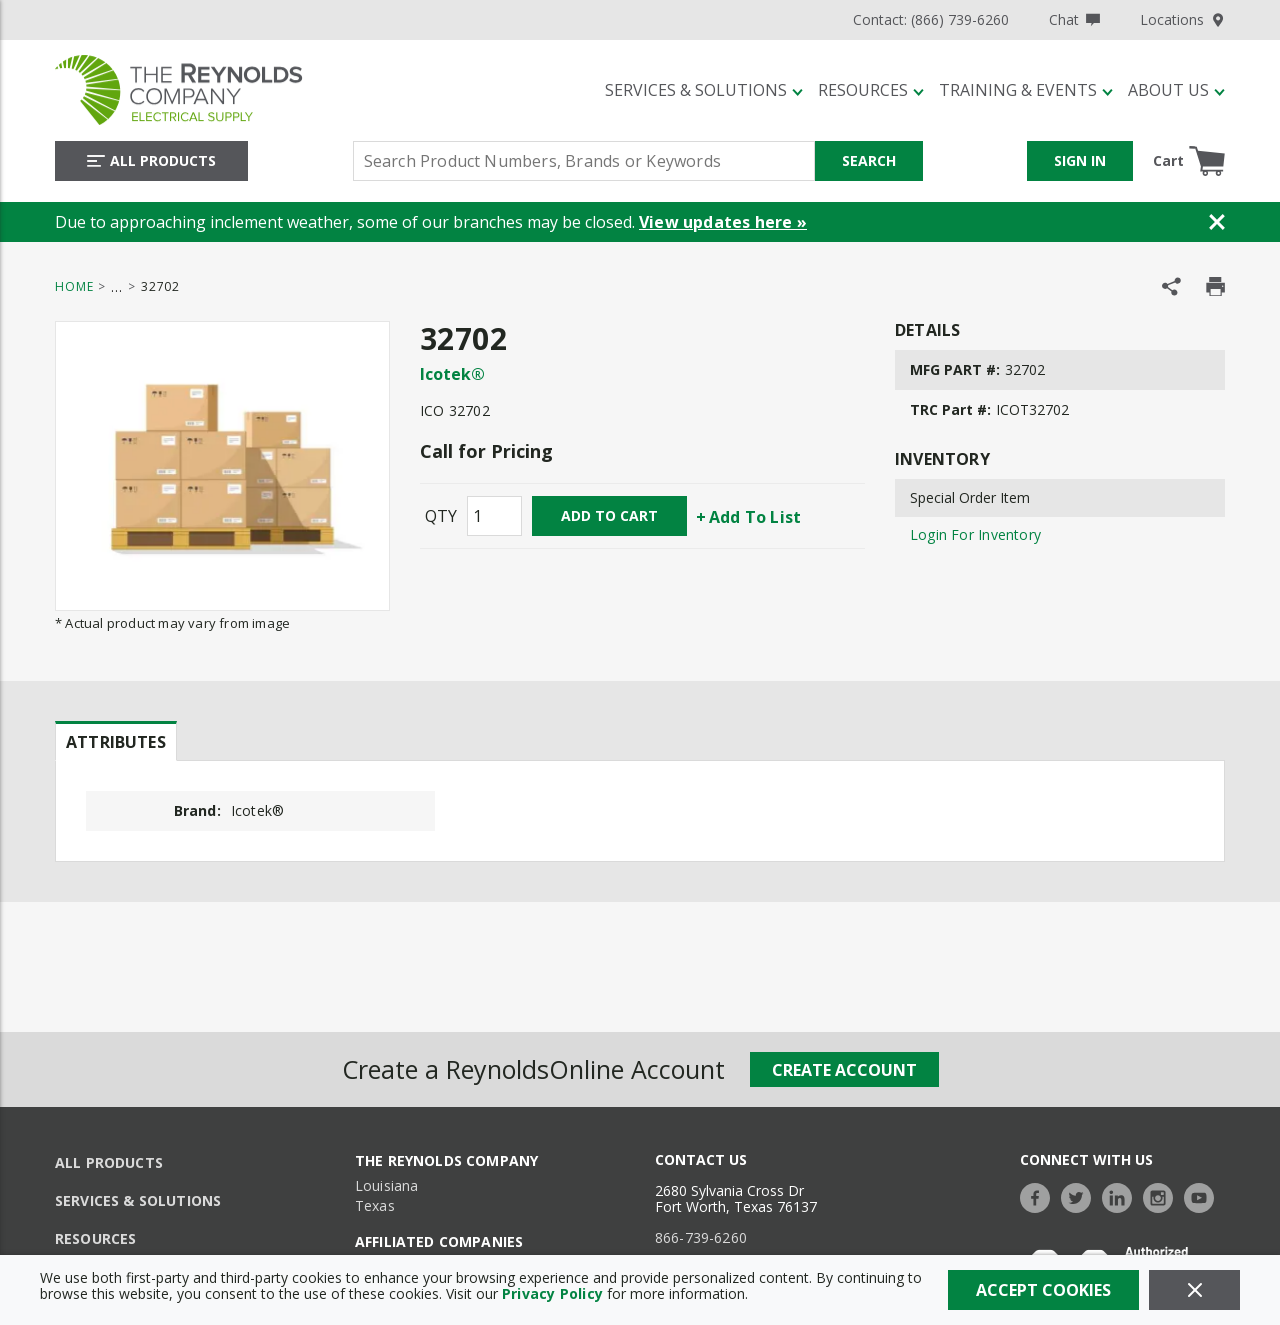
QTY (441, 516)
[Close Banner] (1217, 222)
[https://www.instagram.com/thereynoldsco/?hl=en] (1163, 1195)
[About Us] (1176, 90)
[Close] (1194, 1290)
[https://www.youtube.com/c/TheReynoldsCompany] (1204, 1195)
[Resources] (871, 90)
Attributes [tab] (116, 742)
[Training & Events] (1026, 90)
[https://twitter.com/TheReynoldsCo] (1081, 1195)
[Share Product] (1171, 286)
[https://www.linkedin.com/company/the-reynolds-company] (1122, 1195)
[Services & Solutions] (704, 90)
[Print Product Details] (1215, 286)
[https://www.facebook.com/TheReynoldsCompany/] (1040, 1195)
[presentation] (116, 741)
